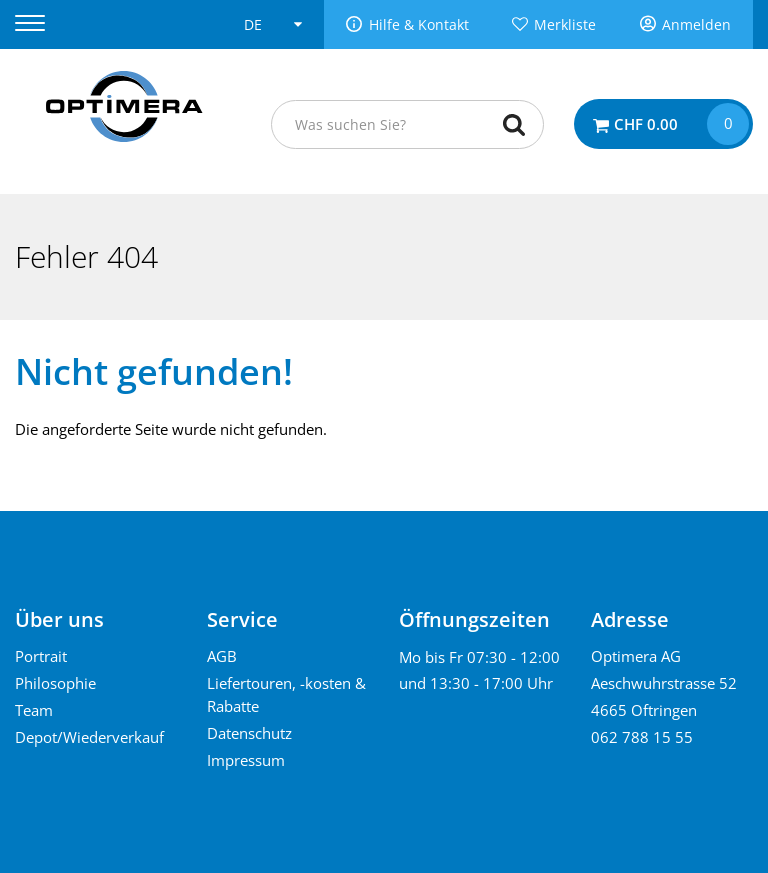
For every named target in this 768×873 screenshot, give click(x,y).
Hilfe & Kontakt (419, 25)
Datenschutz (249, 733)
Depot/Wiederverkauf (89, 737)
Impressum (246, 760)
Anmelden (696, 25)
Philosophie (55, 683)
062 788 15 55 (642, 737)
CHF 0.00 (646, 124)
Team (34, 710)
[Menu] (42, 24)
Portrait (41, 656)
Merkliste (565, 25)
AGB (222, 656)
